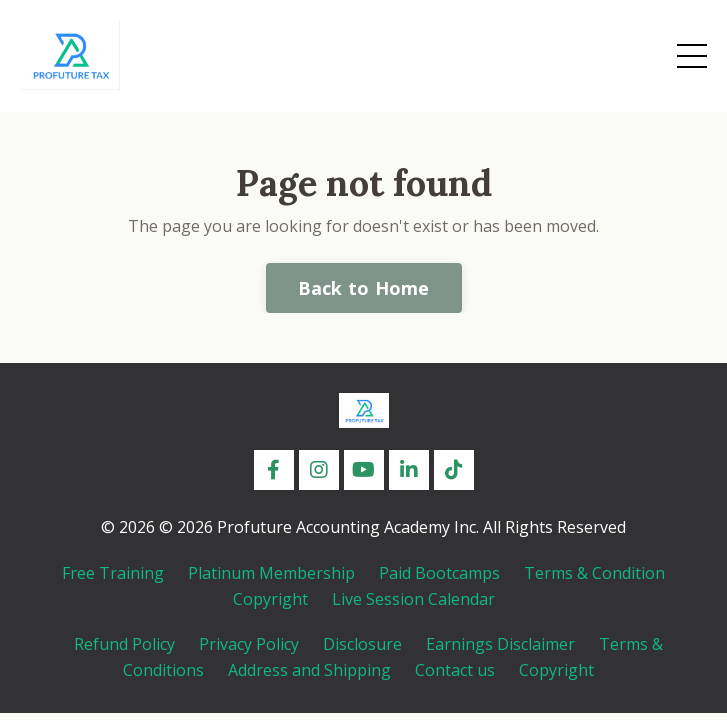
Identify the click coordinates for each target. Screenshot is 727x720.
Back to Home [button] (364, 288)
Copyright (270, 599)
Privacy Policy (249, 644)
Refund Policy (124, 644)
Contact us (455, 670)
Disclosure (362, 644)
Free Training (113, 573)
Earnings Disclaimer (500, 644)
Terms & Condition (594, 573)
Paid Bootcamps (439, 573)
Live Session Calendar (413, 599)
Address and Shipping (309, 670)
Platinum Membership (271, 573)
